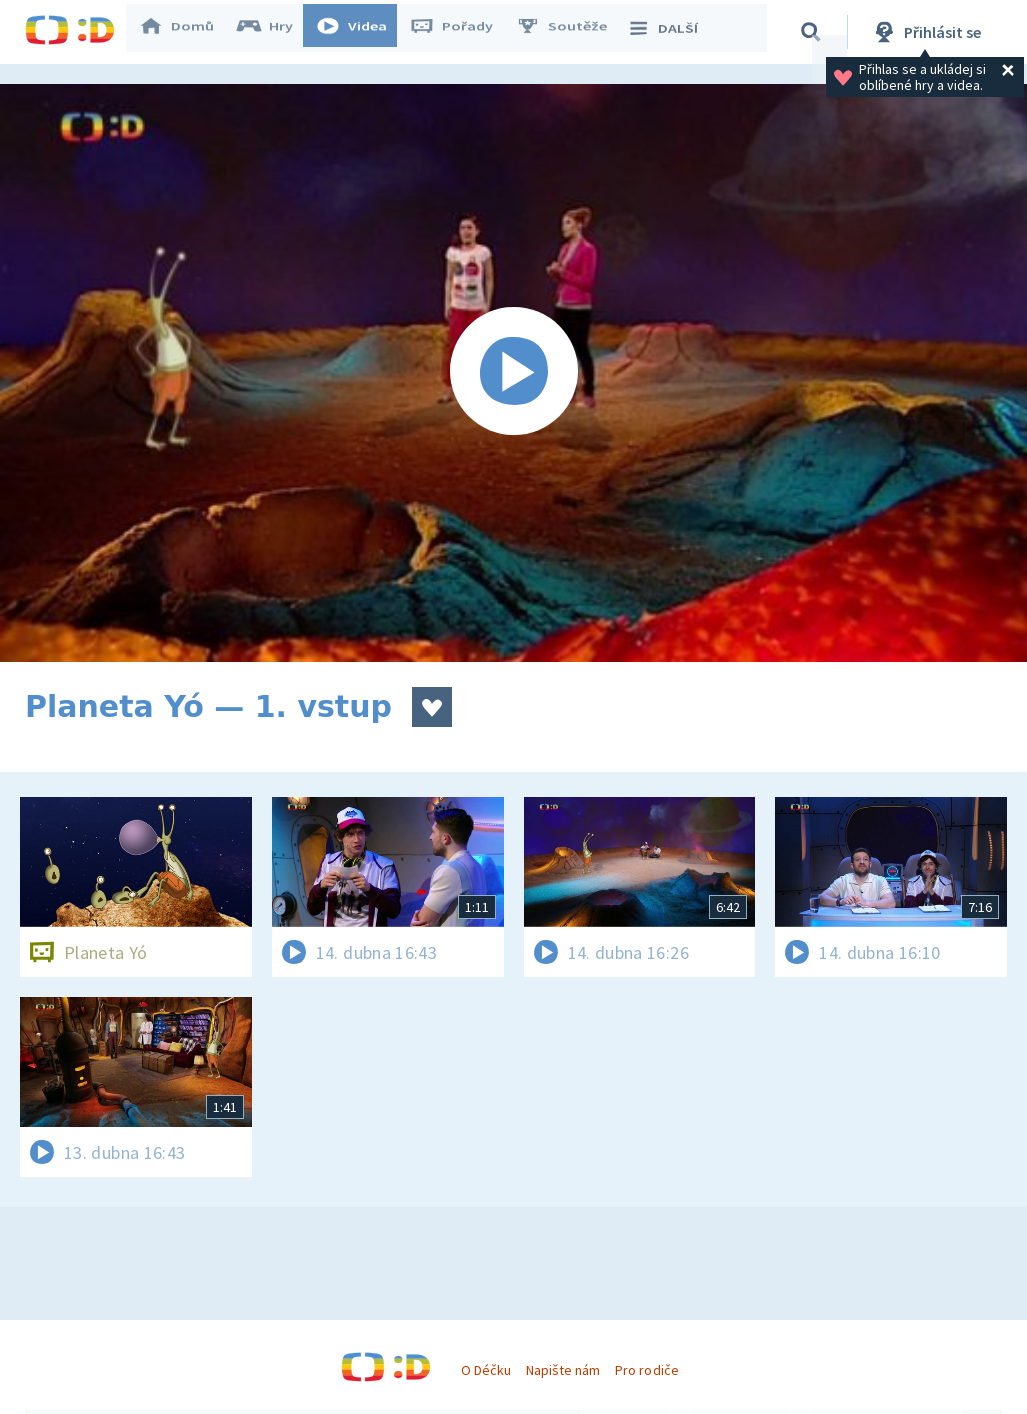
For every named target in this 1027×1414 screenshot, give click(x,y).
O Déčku (486, 1370)
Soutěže (571, 32)
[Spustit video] (513, 373)
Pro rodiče (646, 1370)
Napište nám (563, 1370)
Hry (274, 32)
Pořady (461, 32)
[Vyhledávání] (814, 32)
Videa (361, 32)
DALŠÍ (671, 32)
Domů (186, 32)
